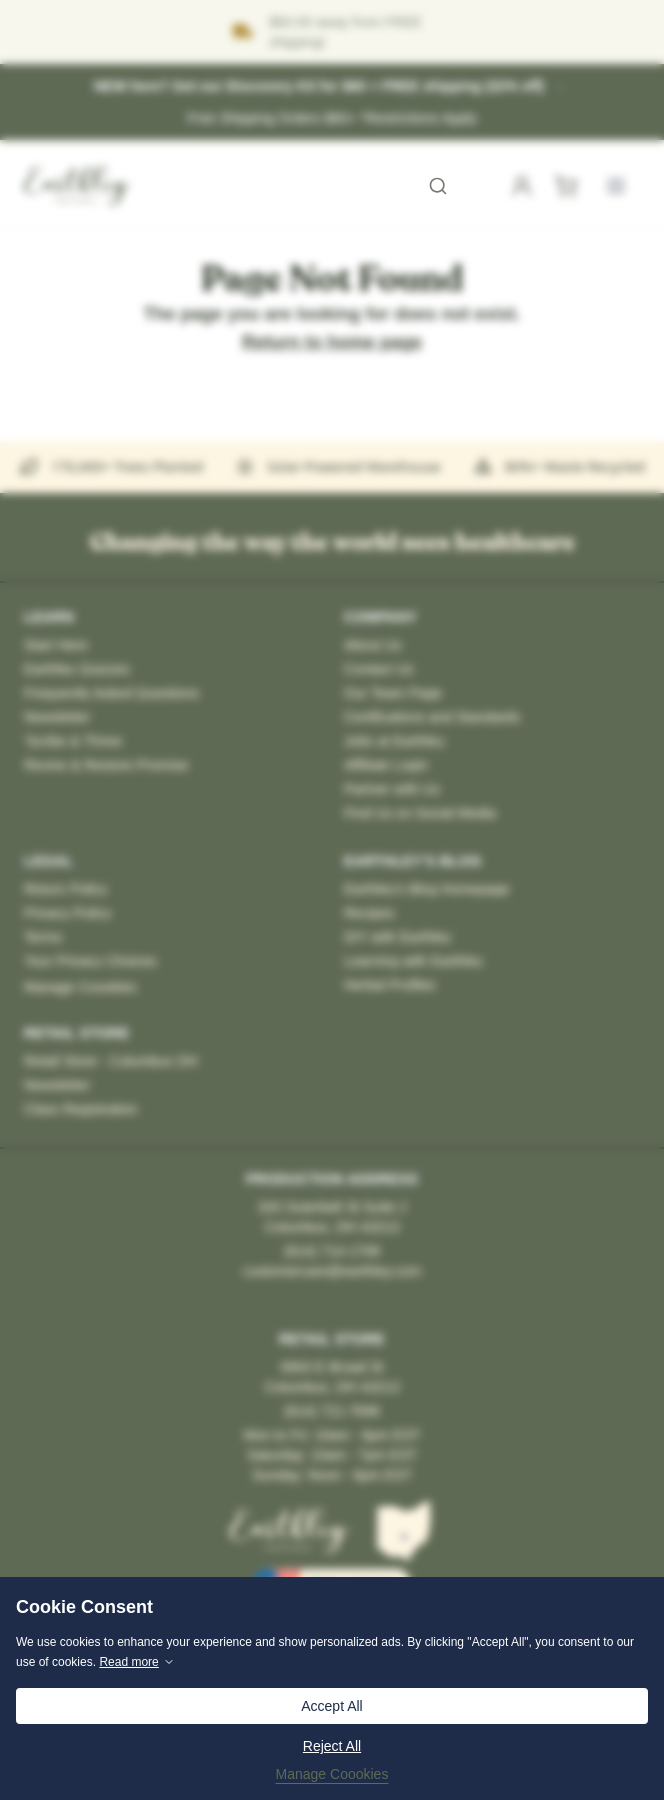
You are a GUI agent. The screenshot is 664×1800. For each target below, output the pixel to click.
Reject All (332, 1746)
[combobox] (329, 186)
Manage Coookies (332, 1774)
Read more (136, 1662)
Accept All (331, 1706)
